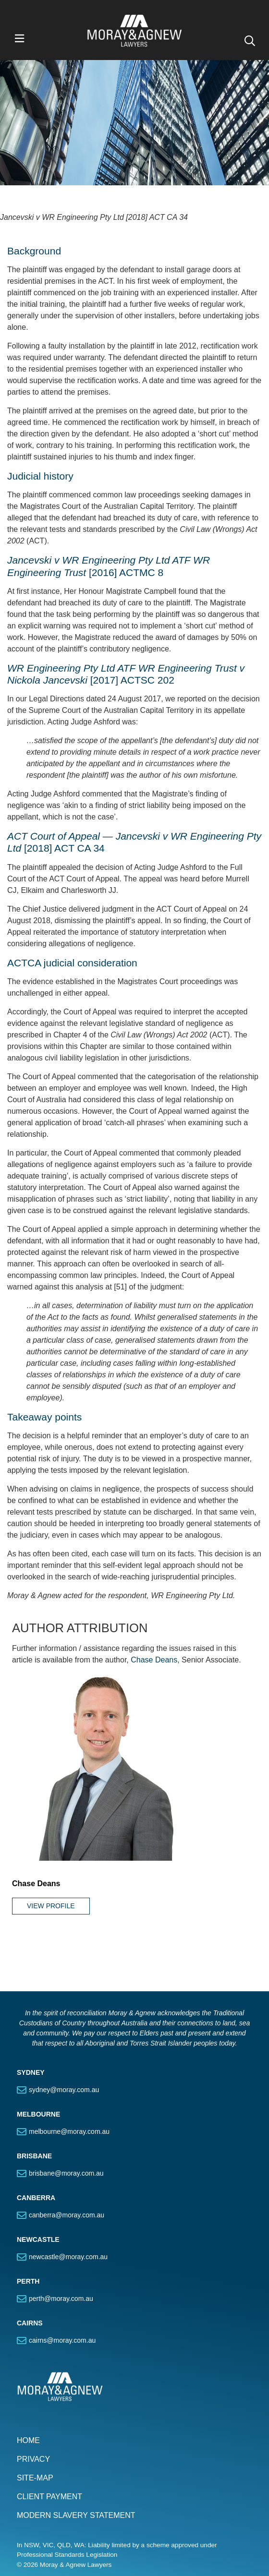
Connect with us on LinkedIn (73, 2529)
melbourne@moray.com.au (69, 2078)
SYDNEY (31, 2019)
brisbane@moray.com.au (66, 2120)
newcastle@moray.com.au (68, 2203)
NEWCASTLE (38, 2186)
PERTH (28, 2228)
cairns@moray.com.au (62, 2287)
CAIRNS (30, 2270)
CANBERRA (36, 2144)
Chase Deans (154, 1606)
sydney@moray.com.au (64, 2036)
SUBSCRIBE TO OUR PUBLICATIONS (84, 2548)
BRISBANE (34, 2103)
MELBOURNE (38, 2061)
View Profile (51, 1852)
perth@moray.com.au (61, 2245)
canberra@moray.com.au (66, 2162)
